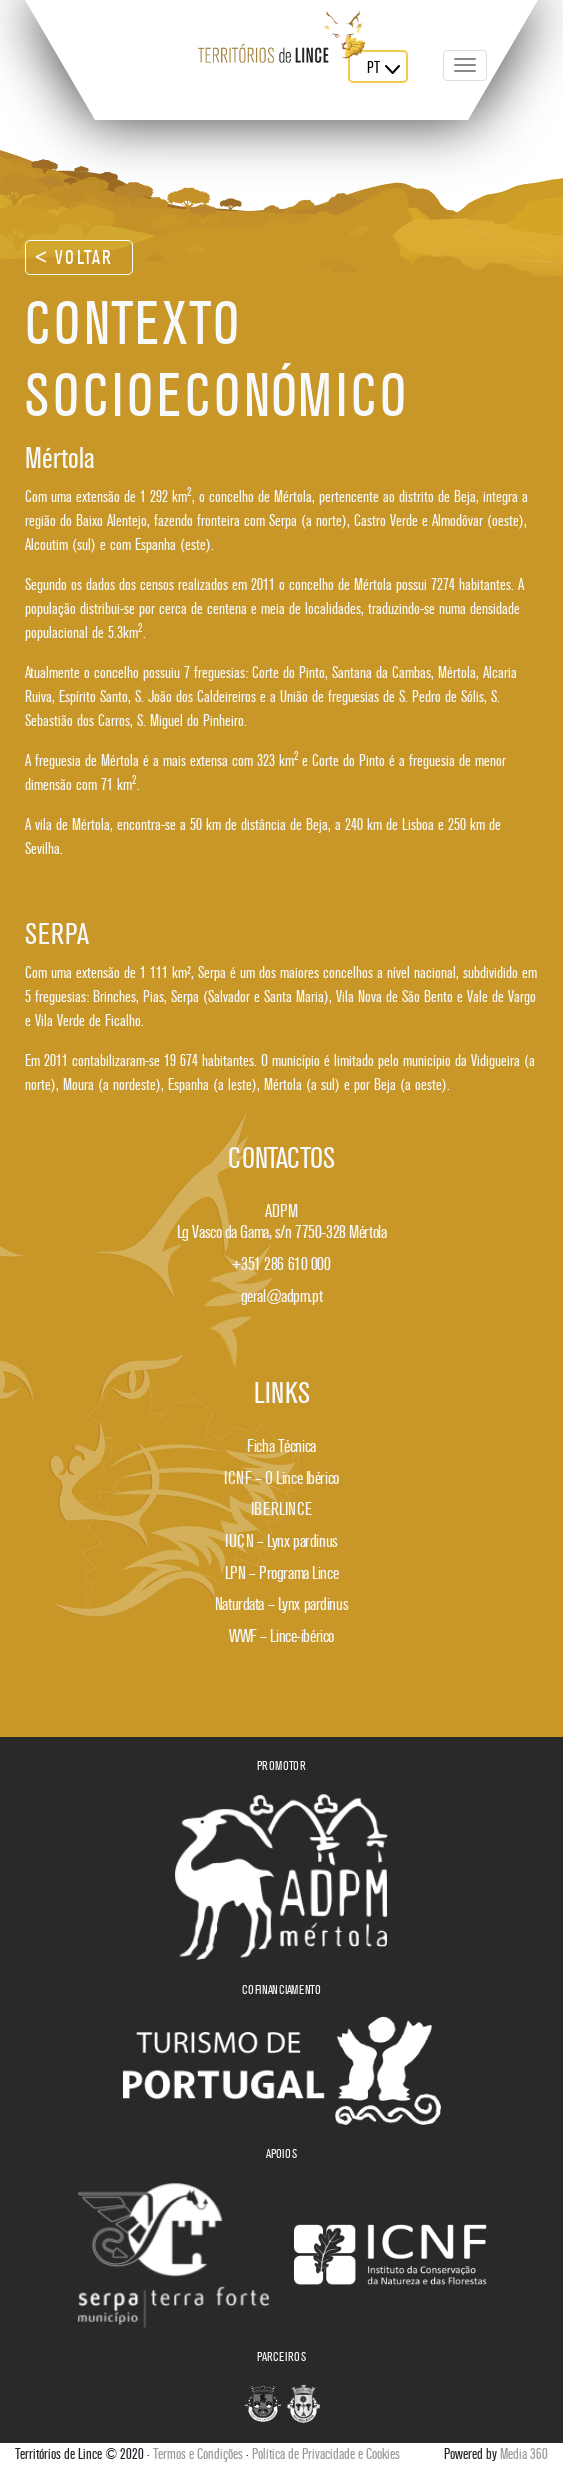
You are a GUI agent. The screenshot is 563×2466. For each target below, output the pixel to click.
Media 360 (524, 2454)
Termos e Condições (198, 2454)
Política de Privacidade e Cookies (326, 2454)
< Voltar (74, 257)
